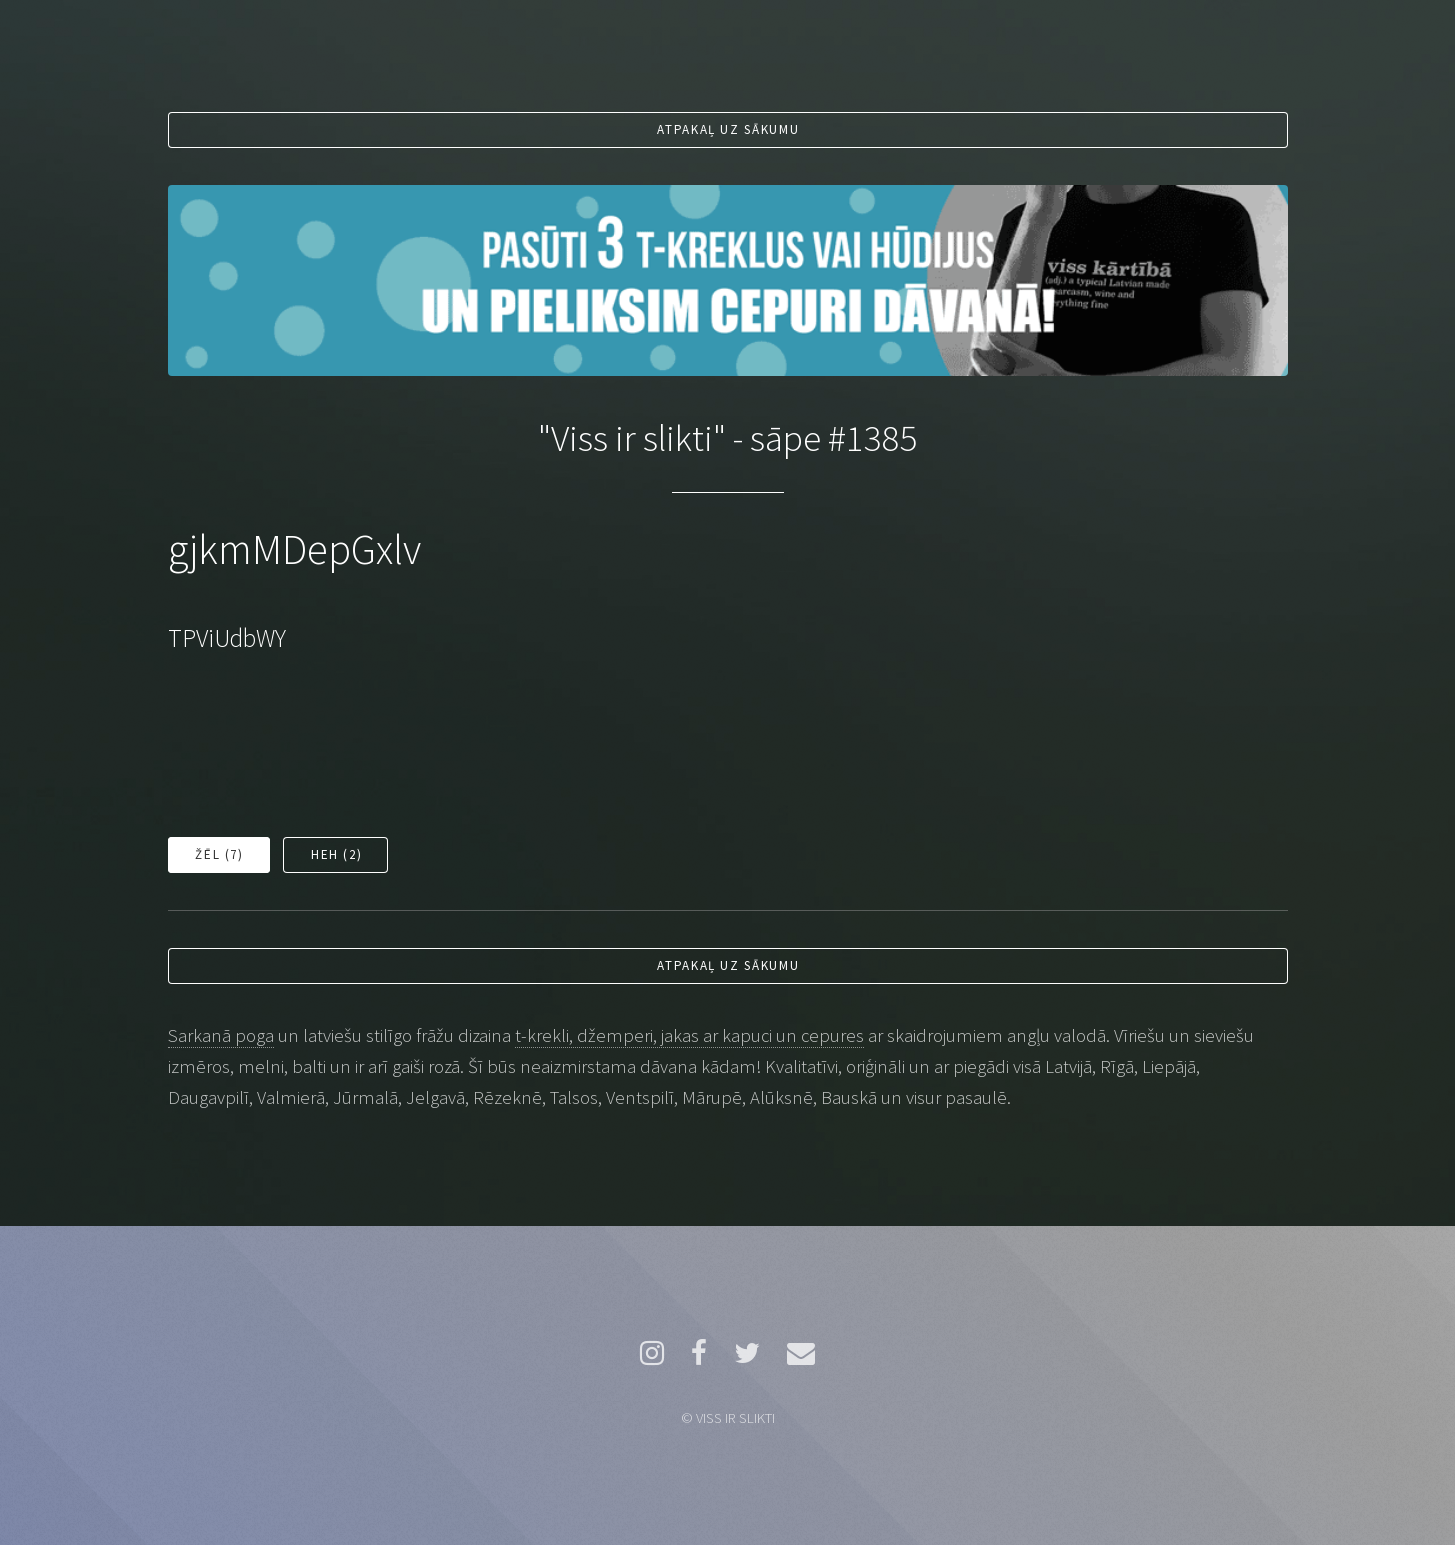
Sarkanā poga (221, 1035)
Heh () (336, 854)
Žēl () (219, 854)
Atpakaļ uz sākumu (728, 129)
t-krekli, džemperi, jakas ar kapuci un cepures (689, 1035)
